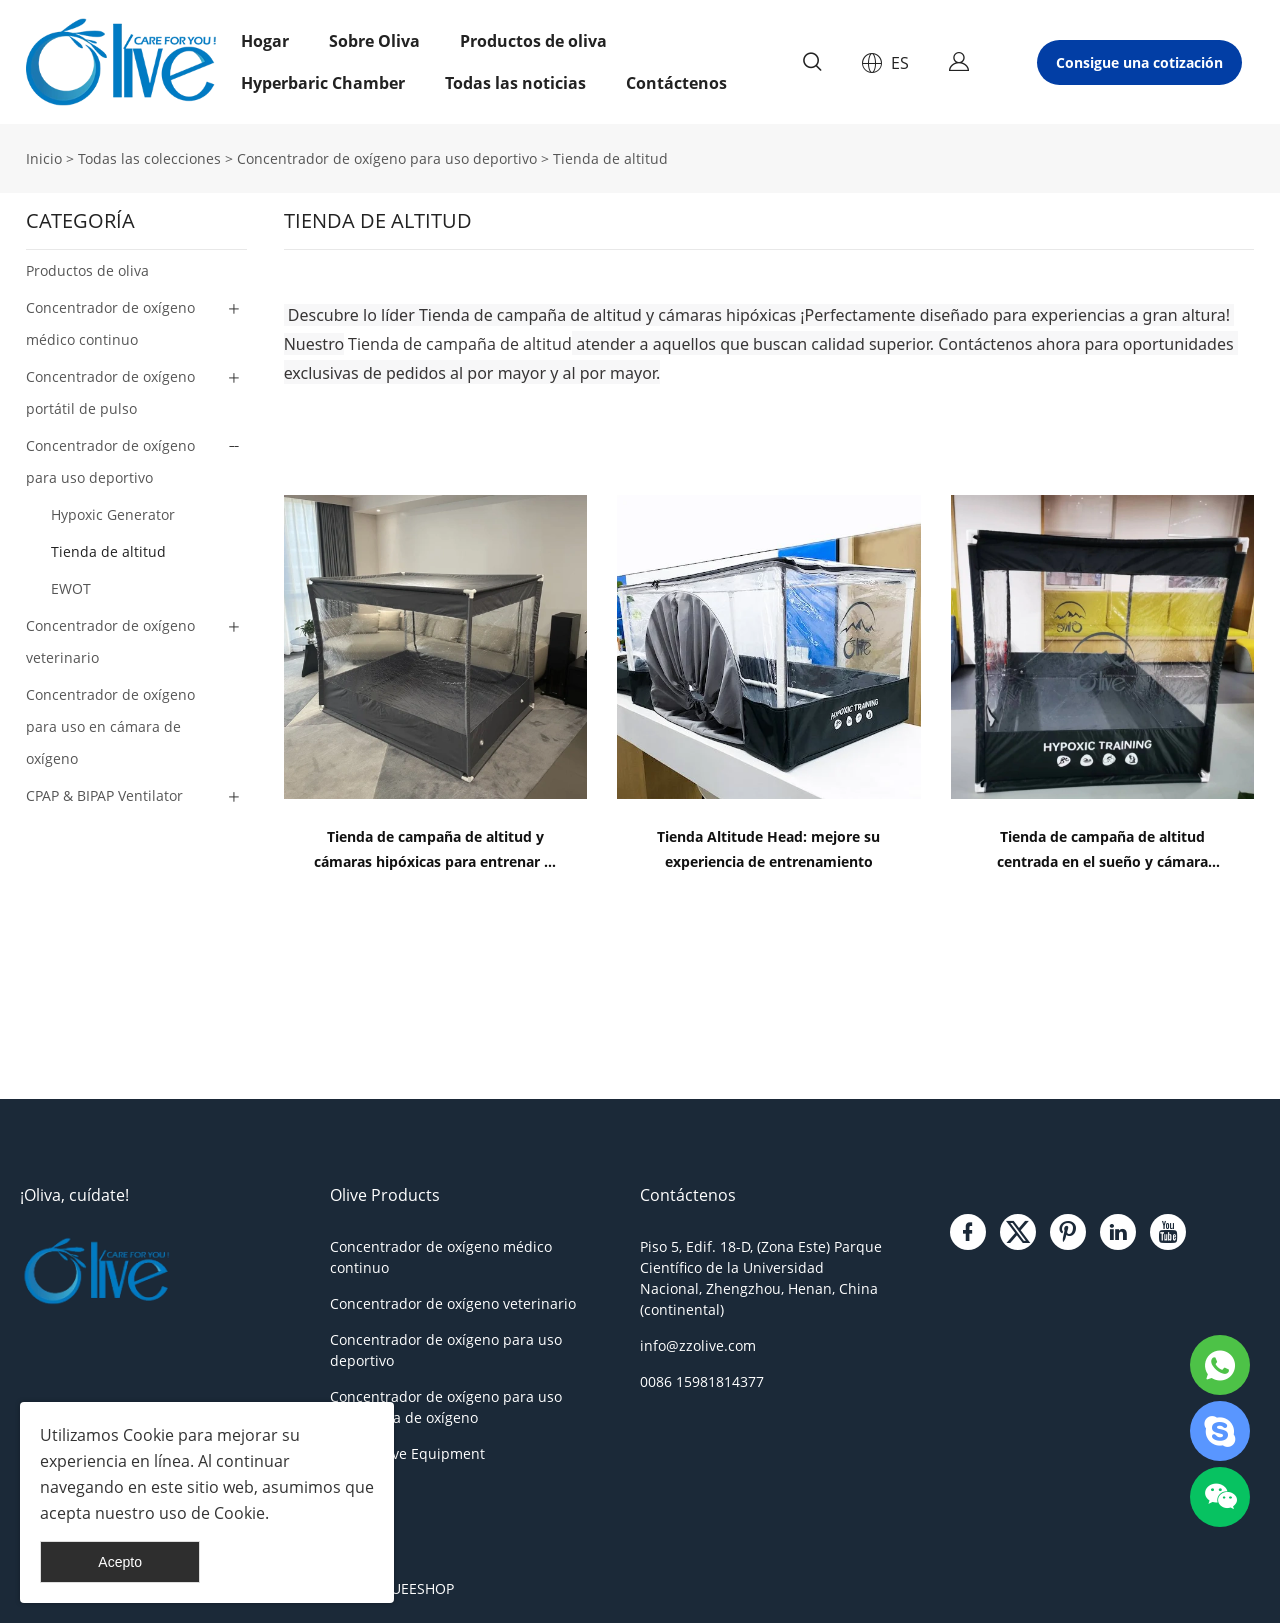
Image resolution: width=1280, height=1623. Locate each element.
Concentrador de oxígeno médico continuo (110, 323)
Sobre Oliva (374, 41)
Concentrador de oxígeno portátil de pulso (110, 392)
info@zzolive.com (698, 1345)
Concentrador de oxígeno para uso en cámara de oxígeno (110, 726)
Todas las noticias (515, 83)
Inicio (44, 158)
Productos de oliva (533, 41)
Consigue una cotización (1139, 62)
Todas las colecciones (149, 158)
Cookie (148, 1435)
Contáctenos (676, 83)
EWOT (71, 588)
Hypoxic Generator (113, 514)
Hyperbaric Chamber (323, 83)
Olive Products (385, 1195)
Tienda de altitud (610, 158)
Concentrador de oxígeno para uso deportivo (387, 158)
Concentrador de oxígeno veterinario (110, 641)
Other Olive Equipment (407, 1453)
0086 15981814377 (702, 1381)
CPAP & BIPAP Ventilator (104, 795)
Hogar (265, 41)
